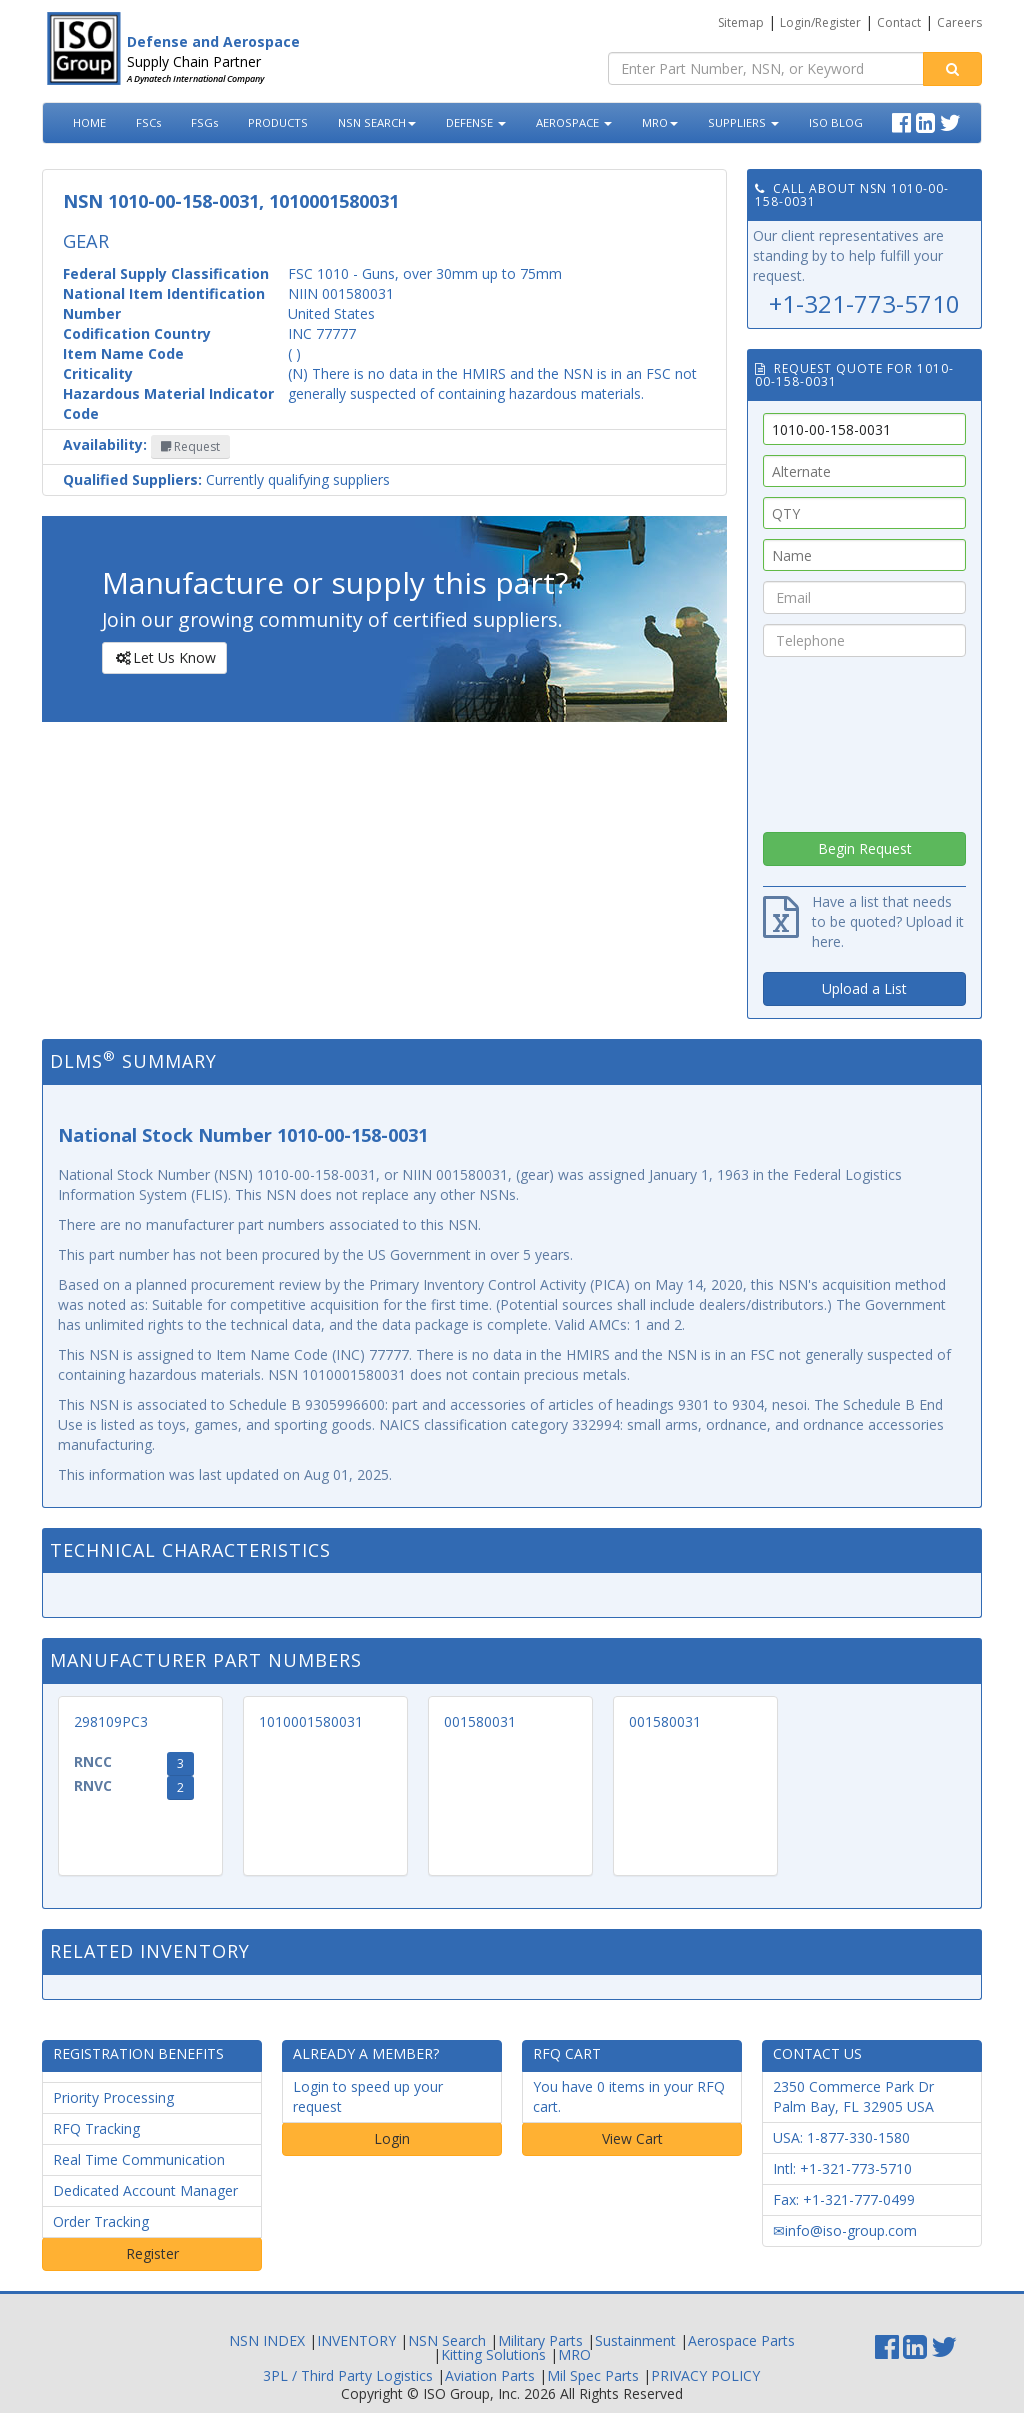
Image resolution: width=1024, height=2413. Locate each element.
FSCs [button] (148, 122)
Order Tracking (101, 2221)
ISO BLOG (836, 122)
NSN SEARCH (377, 122)
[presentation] (865, 739)
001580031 (480, 1721)
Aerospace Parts (741, 2340)
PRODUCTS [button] (278, 122)
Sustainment (635, 2340)
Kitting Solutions (493, 2354)
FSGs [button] (204, 122)
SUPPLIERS (743, 122)
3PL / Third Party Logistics (348, 2375)
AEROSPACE (574, 122)
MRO (660, 122)
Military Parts (540, 2340)
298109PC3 (111, 1721)
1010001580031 (311, 1721)
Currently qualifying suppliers (226, 479)
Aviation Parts (490, 2375)
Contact (899, 22)
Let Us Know (163, 658)
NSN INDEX (267, 2340)
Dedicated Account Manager (145, 2190)
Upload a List (864, 988)
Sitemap (741, 22)
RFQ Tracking (96, 2128)
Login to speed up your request (368, 2096)
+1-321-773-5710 (864, 303)
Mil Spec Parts (593, 2375)
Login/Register (820, 22)
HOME (89, 122)
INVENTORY (356, 2340)
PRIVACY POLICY (705, 2375)
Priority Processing (113, 2097)
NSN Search (447, 2340)
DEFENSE (476, 122)
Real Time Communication (139, 2159)
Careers (959, 22)
